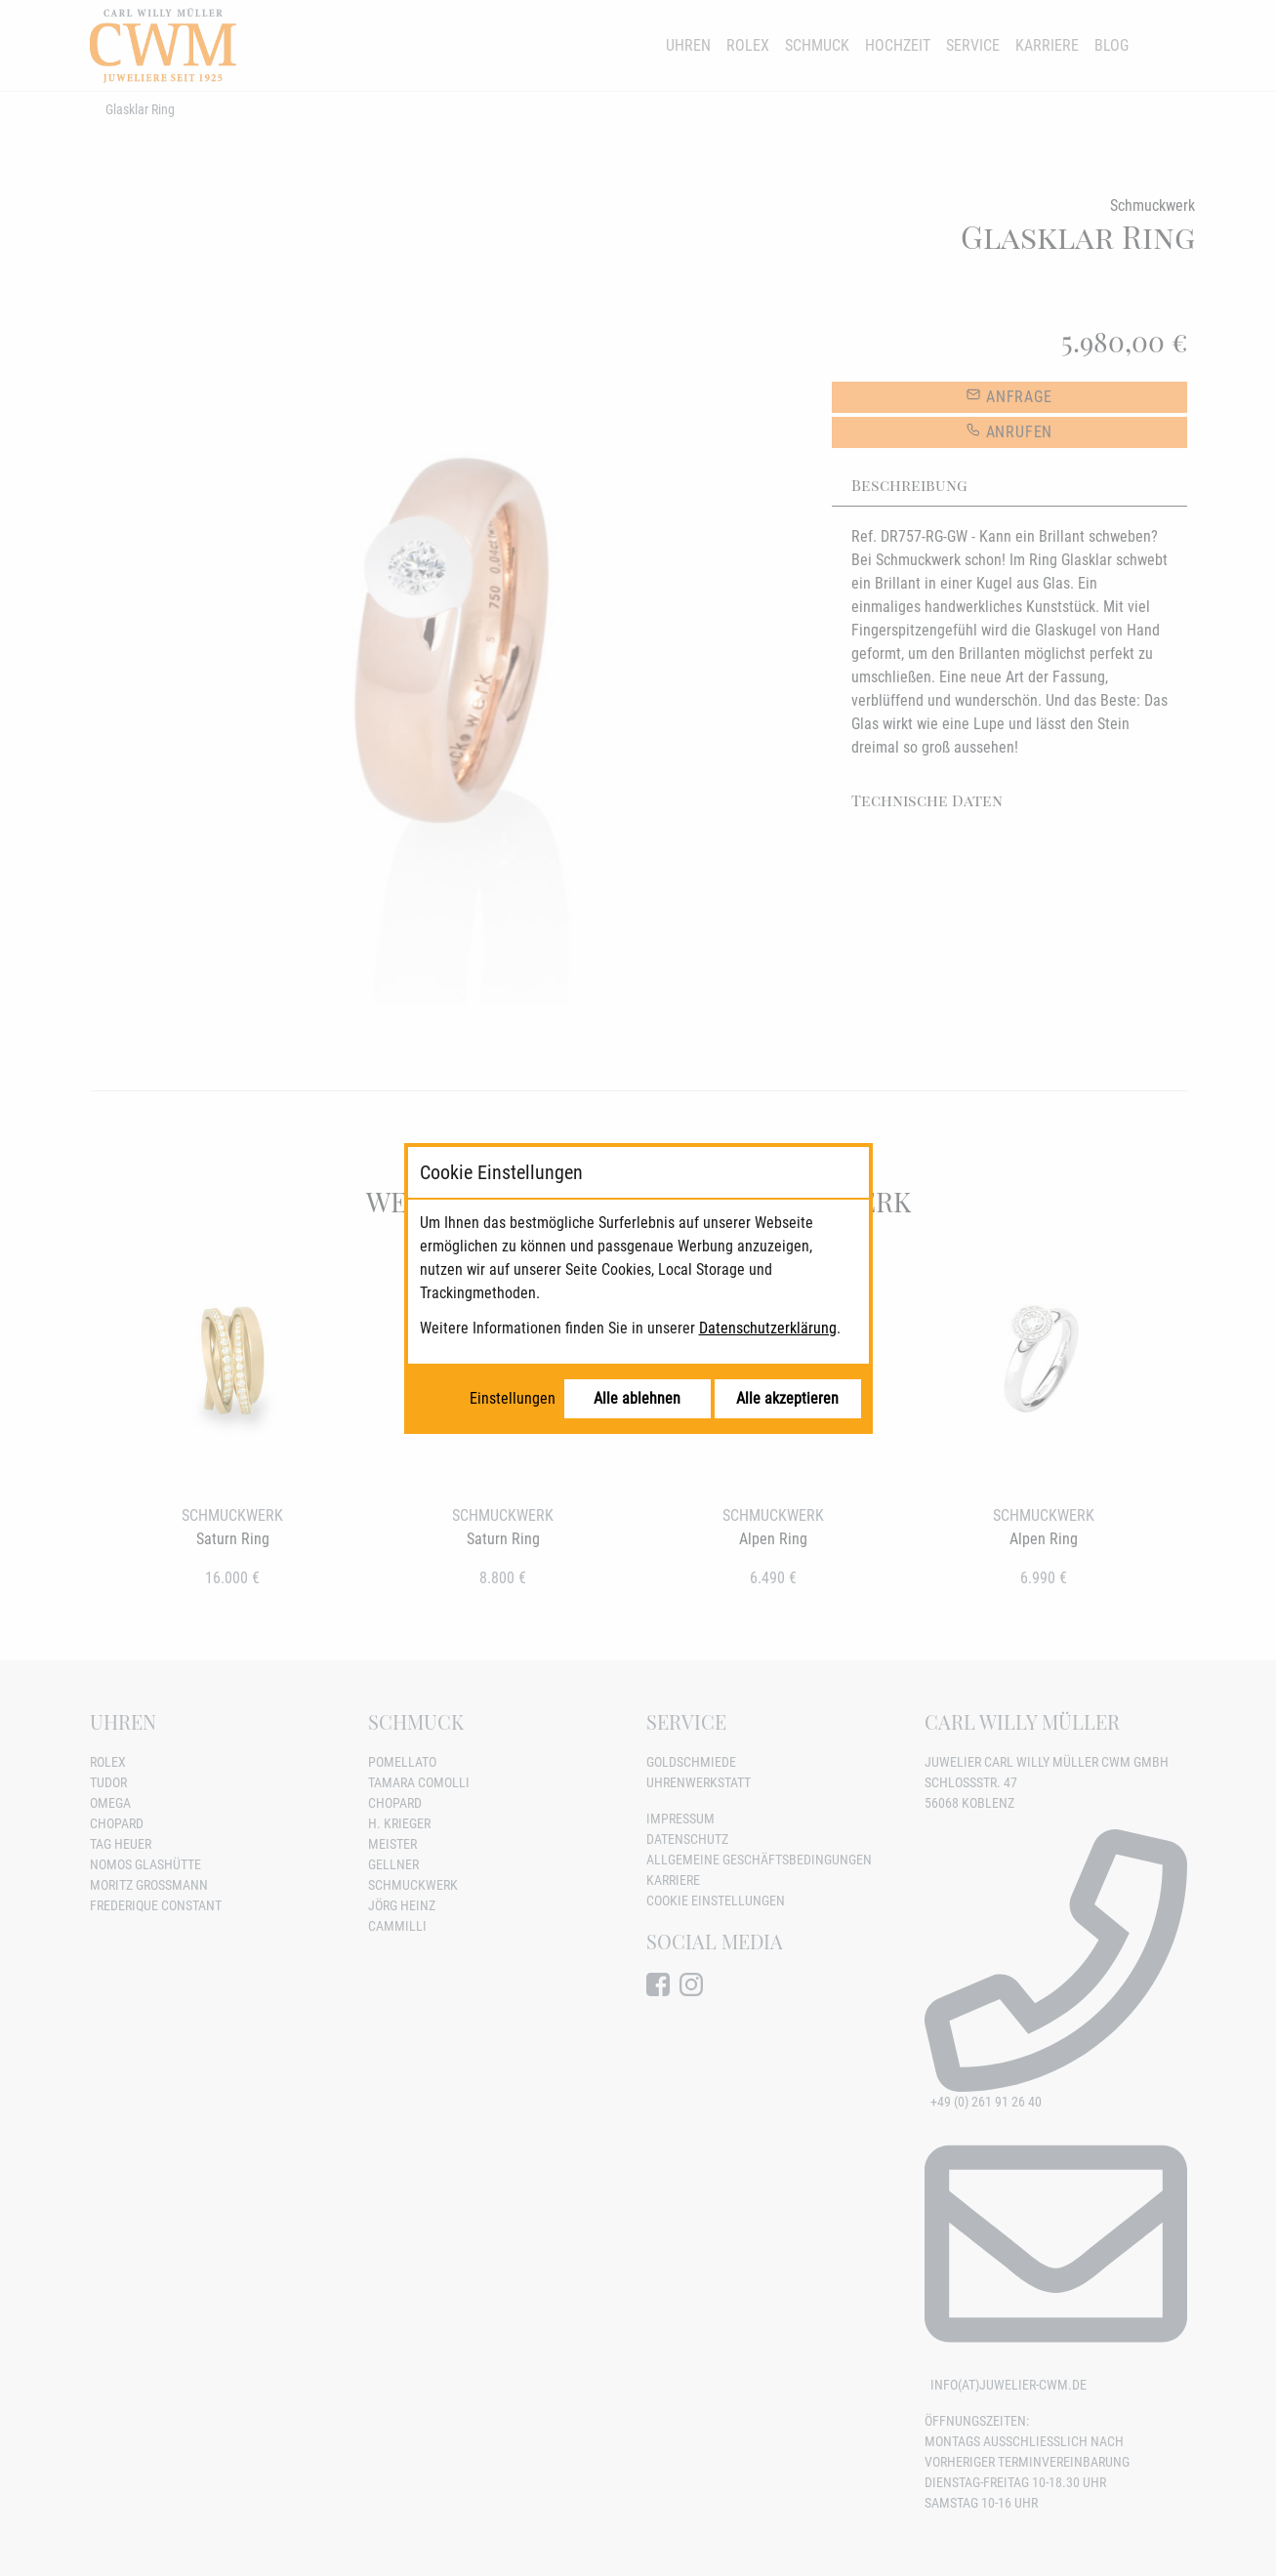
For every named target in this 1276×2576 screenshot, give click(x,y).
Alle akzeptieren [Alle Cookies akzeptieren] (787, 1398)
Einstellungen (513, 1398)
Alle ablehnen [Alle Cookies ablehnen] (637, 1398)
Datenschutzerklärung (768, 1328)
